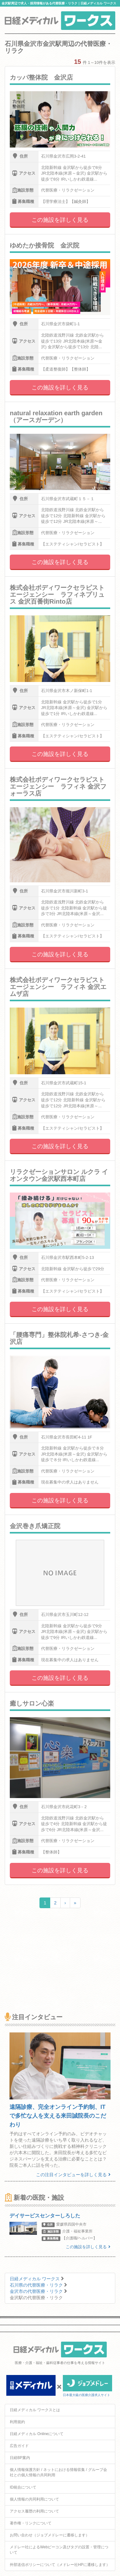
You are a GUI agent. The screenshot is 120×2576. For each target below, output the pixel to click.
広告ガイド (19, 2446)
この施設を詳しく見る (60, 220)
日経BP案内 (20, 2458)
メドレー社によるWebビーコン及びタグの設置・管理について (59, 2550)
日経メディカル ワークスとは (35, 2410)
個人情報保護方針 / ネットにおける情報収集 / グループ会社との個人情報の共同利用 (58, 2472)
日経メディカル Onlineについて (36, 2434)
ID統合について (23, 2487)
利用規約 (17, 2422)
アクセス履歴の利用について (34, 2511)
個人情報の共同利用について (34, 2499)
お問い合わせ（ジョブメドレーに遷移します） (49, 2535)
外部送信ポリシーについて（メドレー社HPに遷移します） (60, 2564)
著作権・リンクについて (30, 2523)
